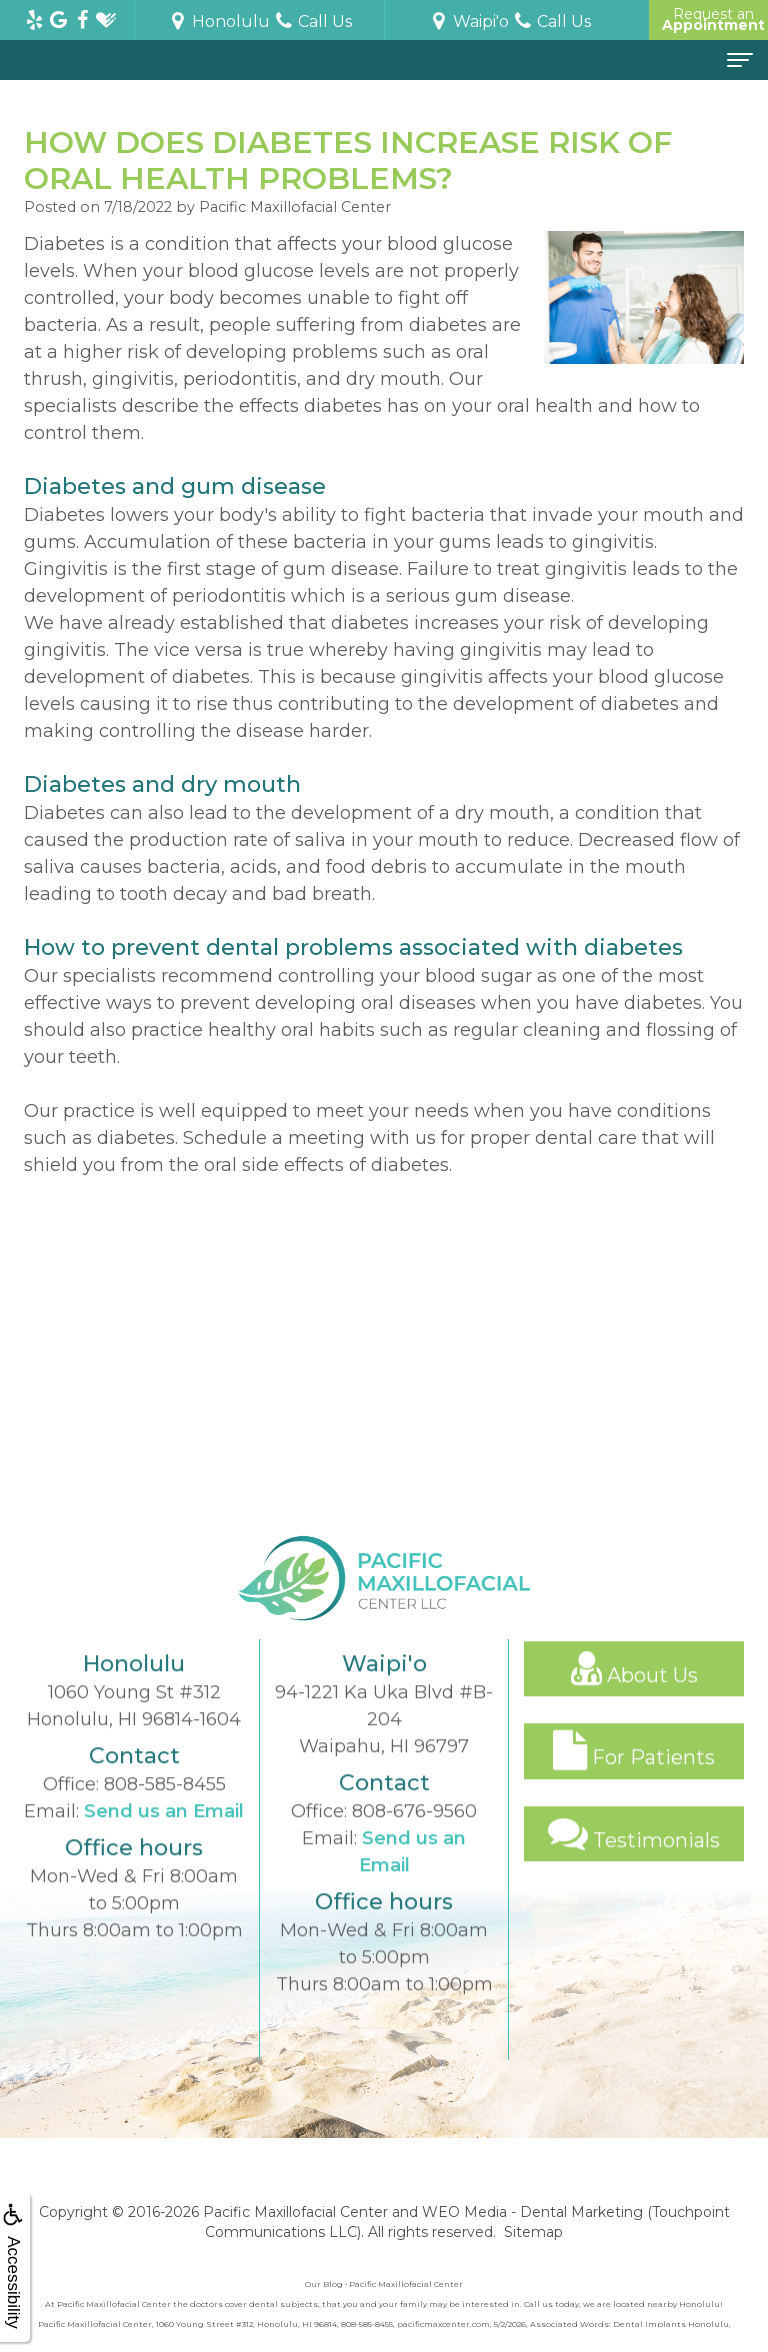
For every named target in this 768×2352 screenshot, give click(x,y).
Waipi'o (469, 21)
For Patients (634, 1778)
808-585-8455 (165, 1811)
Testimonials (634, 1860)
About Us (634, 1695)
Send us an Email (164, 1838)
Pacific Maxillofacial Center (295, 2212)
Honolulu (219, 21)
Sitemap (533, 2232)
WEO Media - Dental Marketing (532, 2212)
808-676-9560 (414, 1838)
